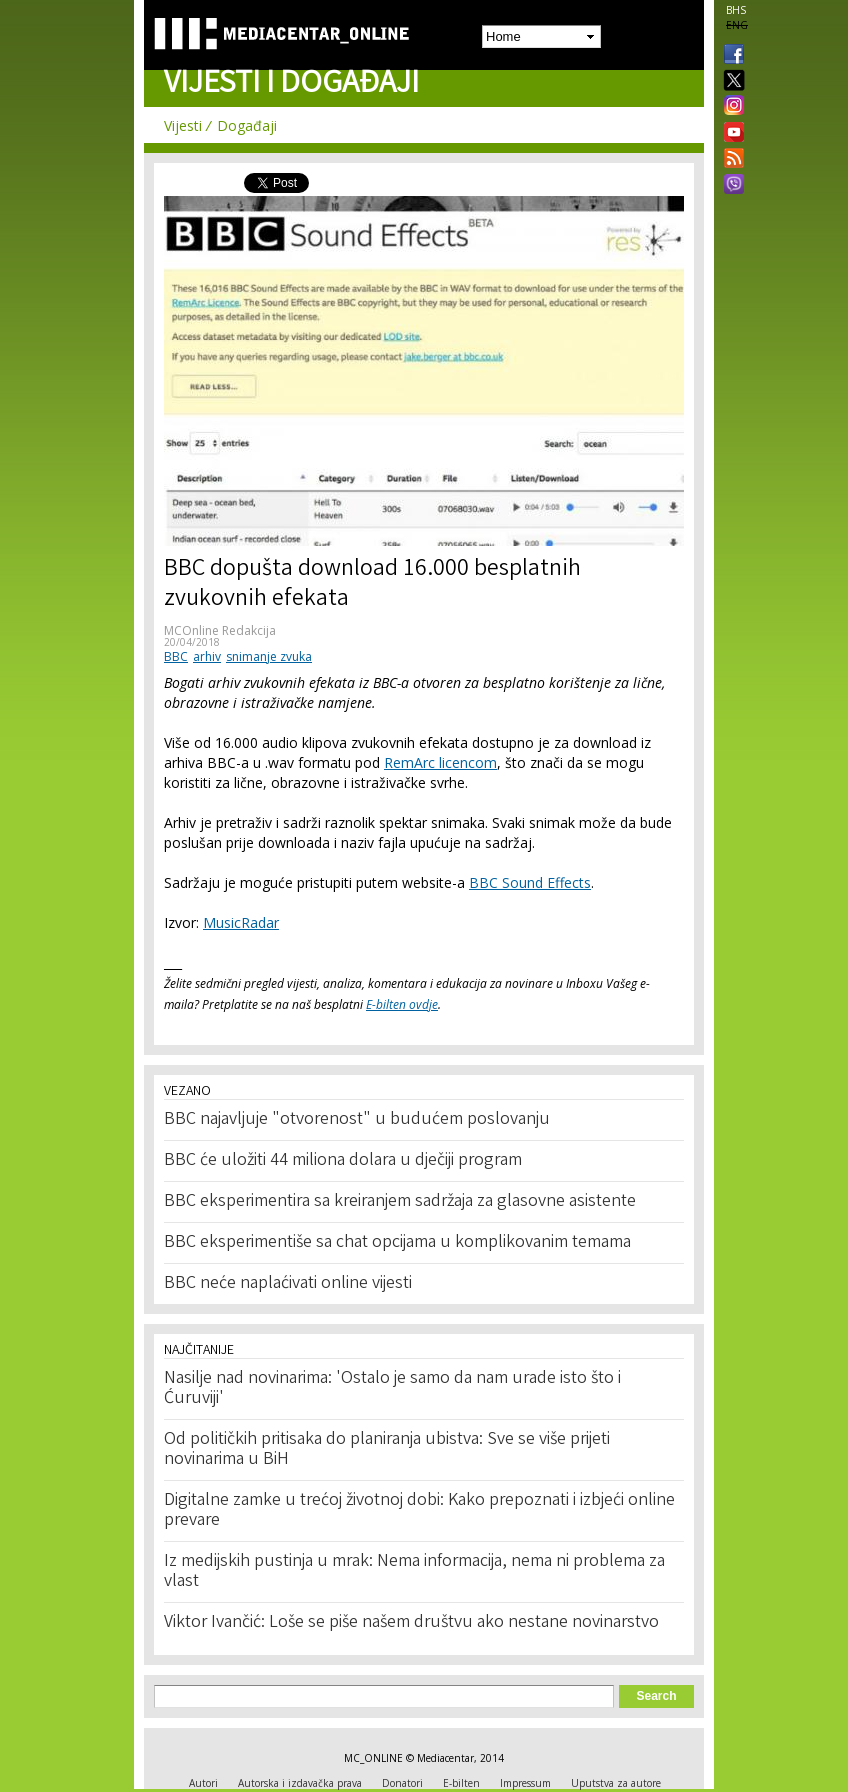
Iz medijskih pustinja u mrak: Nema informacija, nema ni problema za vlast (414, 1572)
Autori (203, 1783)
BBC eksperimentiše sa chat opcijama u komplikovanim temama (397, 1243)
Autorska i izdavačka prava (300, 1783)
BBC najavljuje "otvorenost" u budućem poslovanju (357, 1120)
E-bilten (461, 1783)
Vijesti (183, 125)
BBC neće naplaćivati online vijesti (288, 1284)
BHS (736, 10)
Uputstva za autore (616, 1783)
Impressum (525, 1783)
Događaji (247, 125)
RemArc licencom (440, 762)
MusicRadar (241, 922)
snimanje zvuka (269, 656)
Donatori (402, 1783)
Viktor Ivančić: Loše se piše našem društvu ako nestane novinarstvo (411, 1623)
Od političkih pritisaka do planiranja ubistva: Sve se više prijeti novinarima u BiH (387, 1450)
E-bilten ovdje (402, 1004)
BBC (176, 656)
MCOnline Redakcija (220, 630)
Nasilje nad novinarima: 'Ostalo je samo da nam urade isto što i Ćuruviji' (392, 1389)
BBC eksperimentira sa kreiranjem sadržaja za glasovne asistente (400, 1202)
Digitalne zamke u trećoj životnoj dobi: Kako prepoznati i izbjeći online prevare (419, 1511)
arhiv (207, 656)
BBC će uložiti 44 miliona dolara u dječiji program (343, 1161)
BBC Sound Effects (530, 882)
